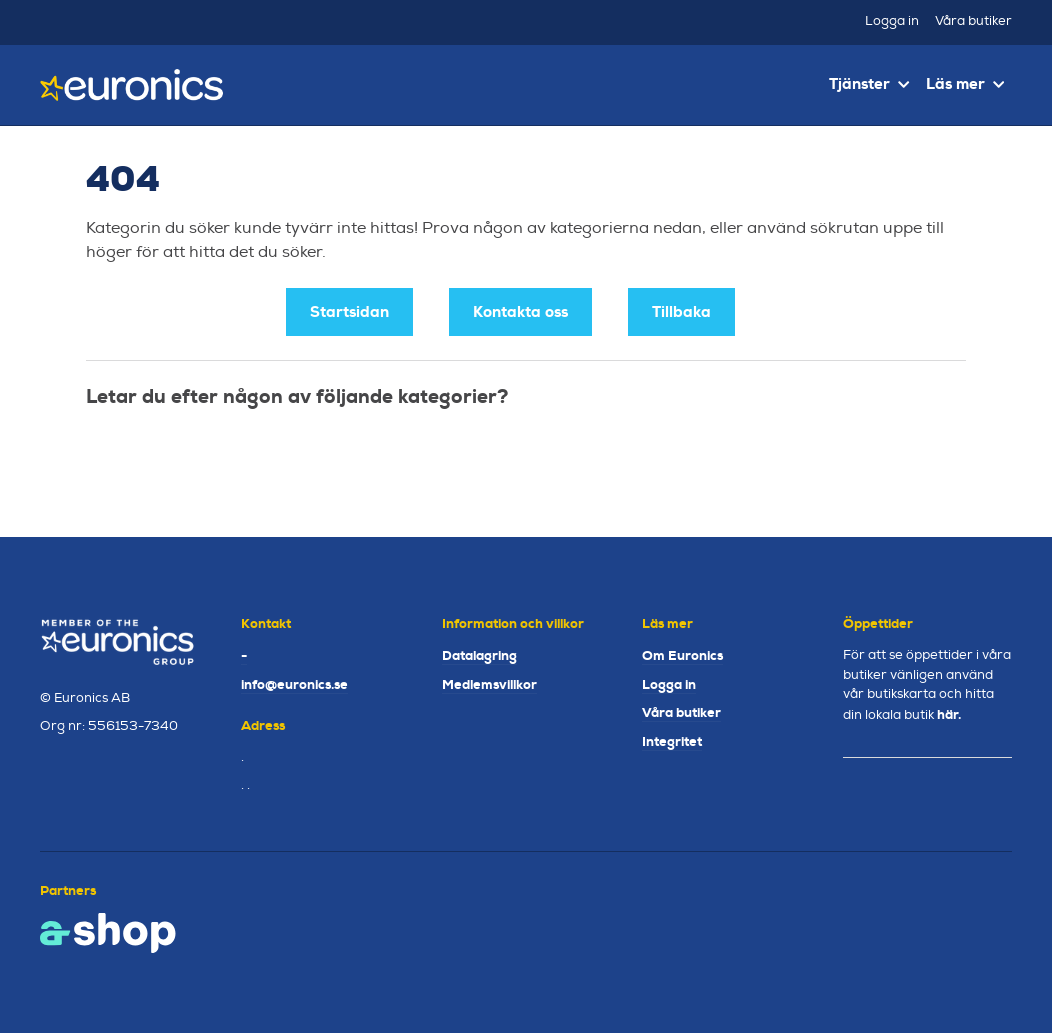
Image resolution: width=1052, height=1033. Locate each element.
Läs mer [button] (965, 84)
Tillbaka (681, 312)
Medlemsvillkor (489, 684)
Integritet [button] (672, 741)
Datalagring (479, 655)
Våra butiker (973, 21)
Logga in (892, 21)
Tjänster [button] (869, 84)
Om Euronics (682, 655)
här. (949, 714)
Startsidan (349, 312)
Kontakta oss (520, 312)
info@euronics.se (294, 684)
